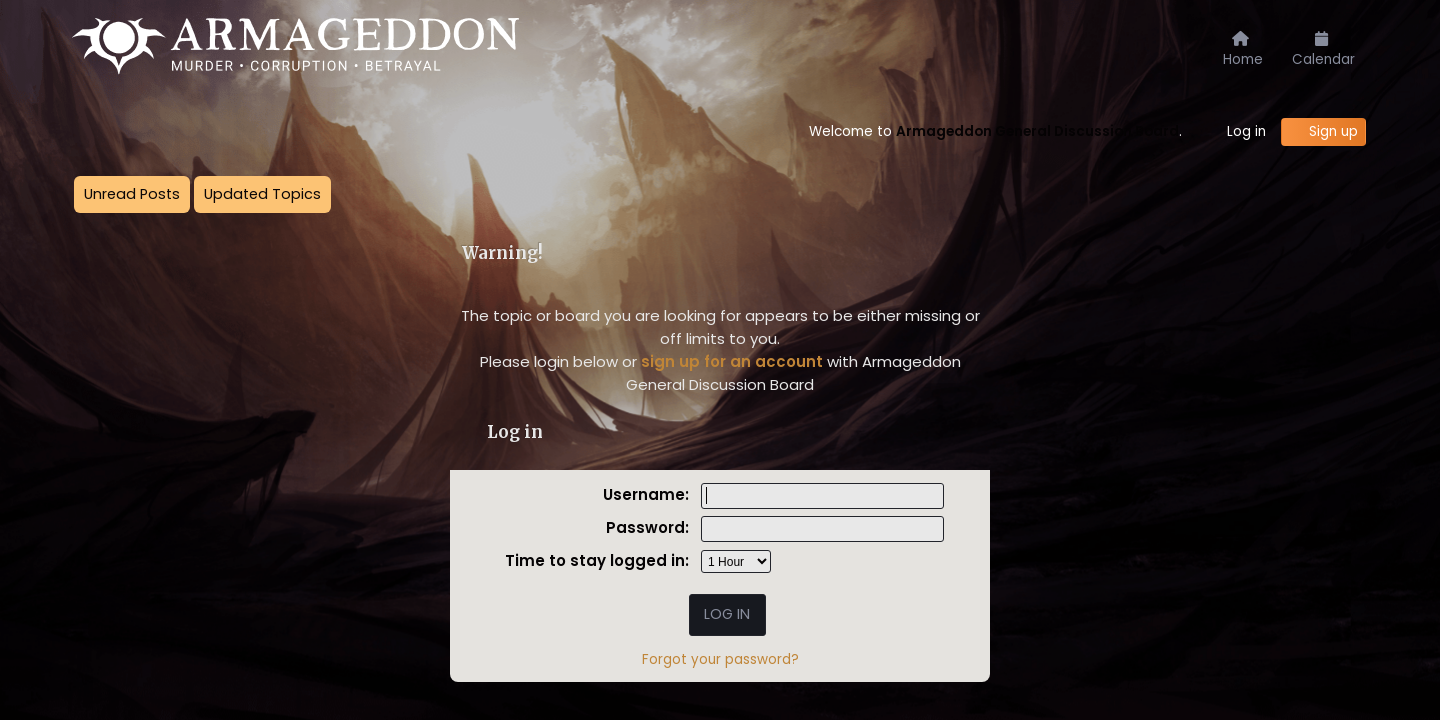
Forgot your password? (720, 659)
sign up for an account (732, 361)
